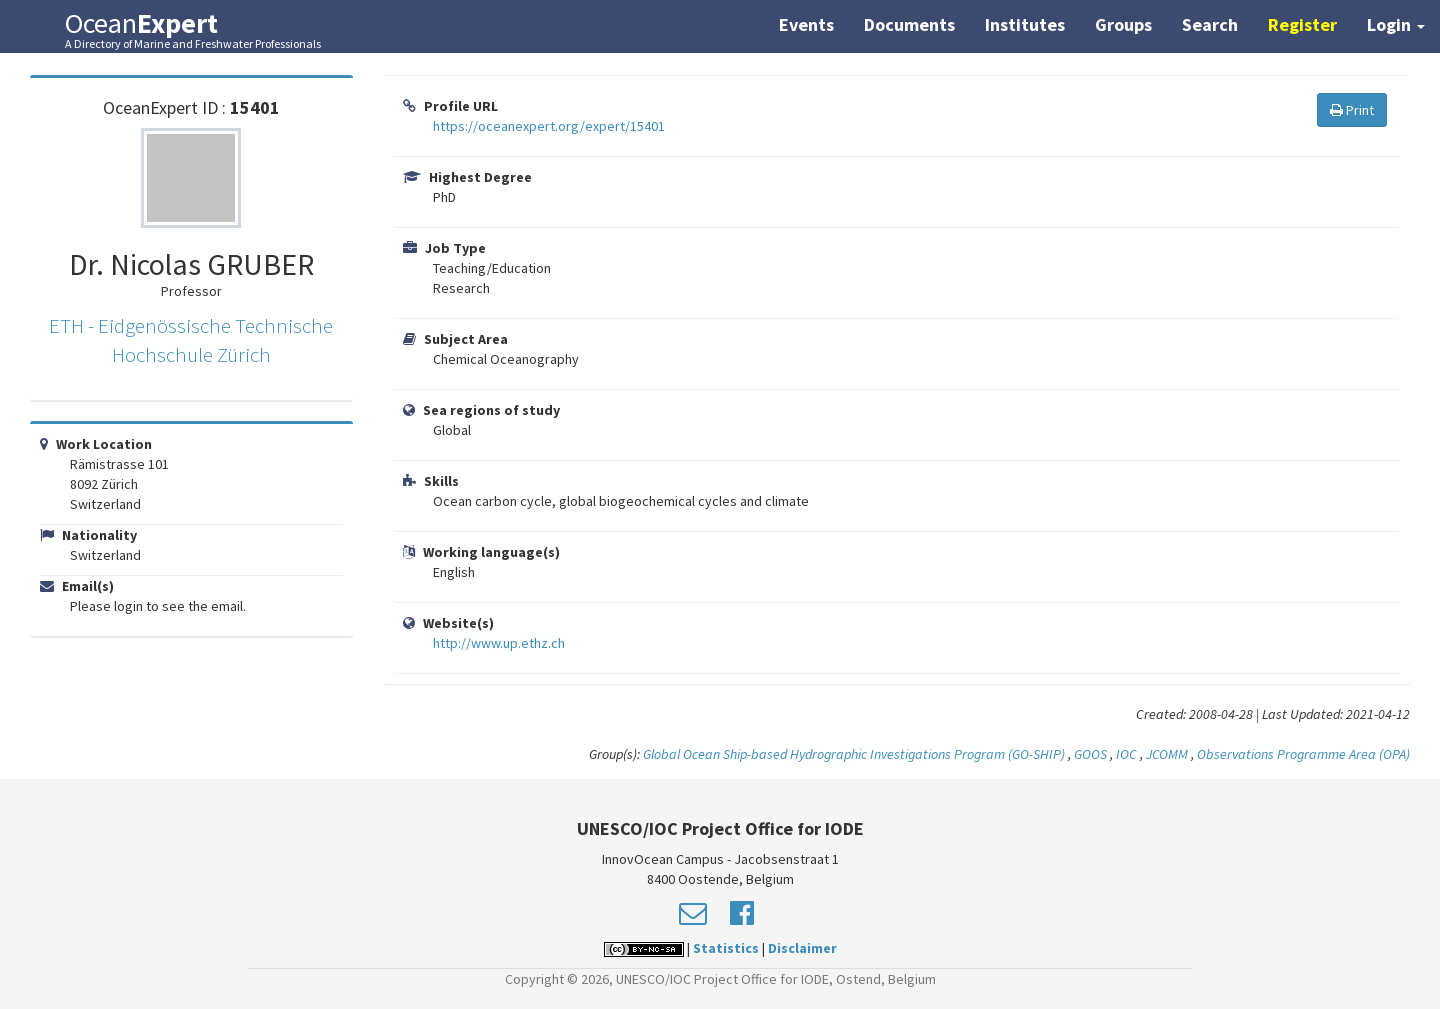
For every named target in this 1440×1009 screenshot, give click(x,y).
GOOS (1090, 754)
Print (1352, 110)
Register (1302, 24)
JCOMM (1167, 754)
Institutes (1025, 24)
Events (806, 24)
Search (1210, 24)
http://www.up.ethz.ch (499, 643)
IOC (1128, 754)
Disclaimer (802, 948)
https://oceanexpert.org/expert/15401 (549, 126)
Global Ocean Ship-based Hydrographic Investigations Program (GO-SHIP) (854, 754)
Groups (1123, 24)
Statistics (726, 948)
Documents (909, 24)
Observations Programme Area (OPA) (1303, 754)
